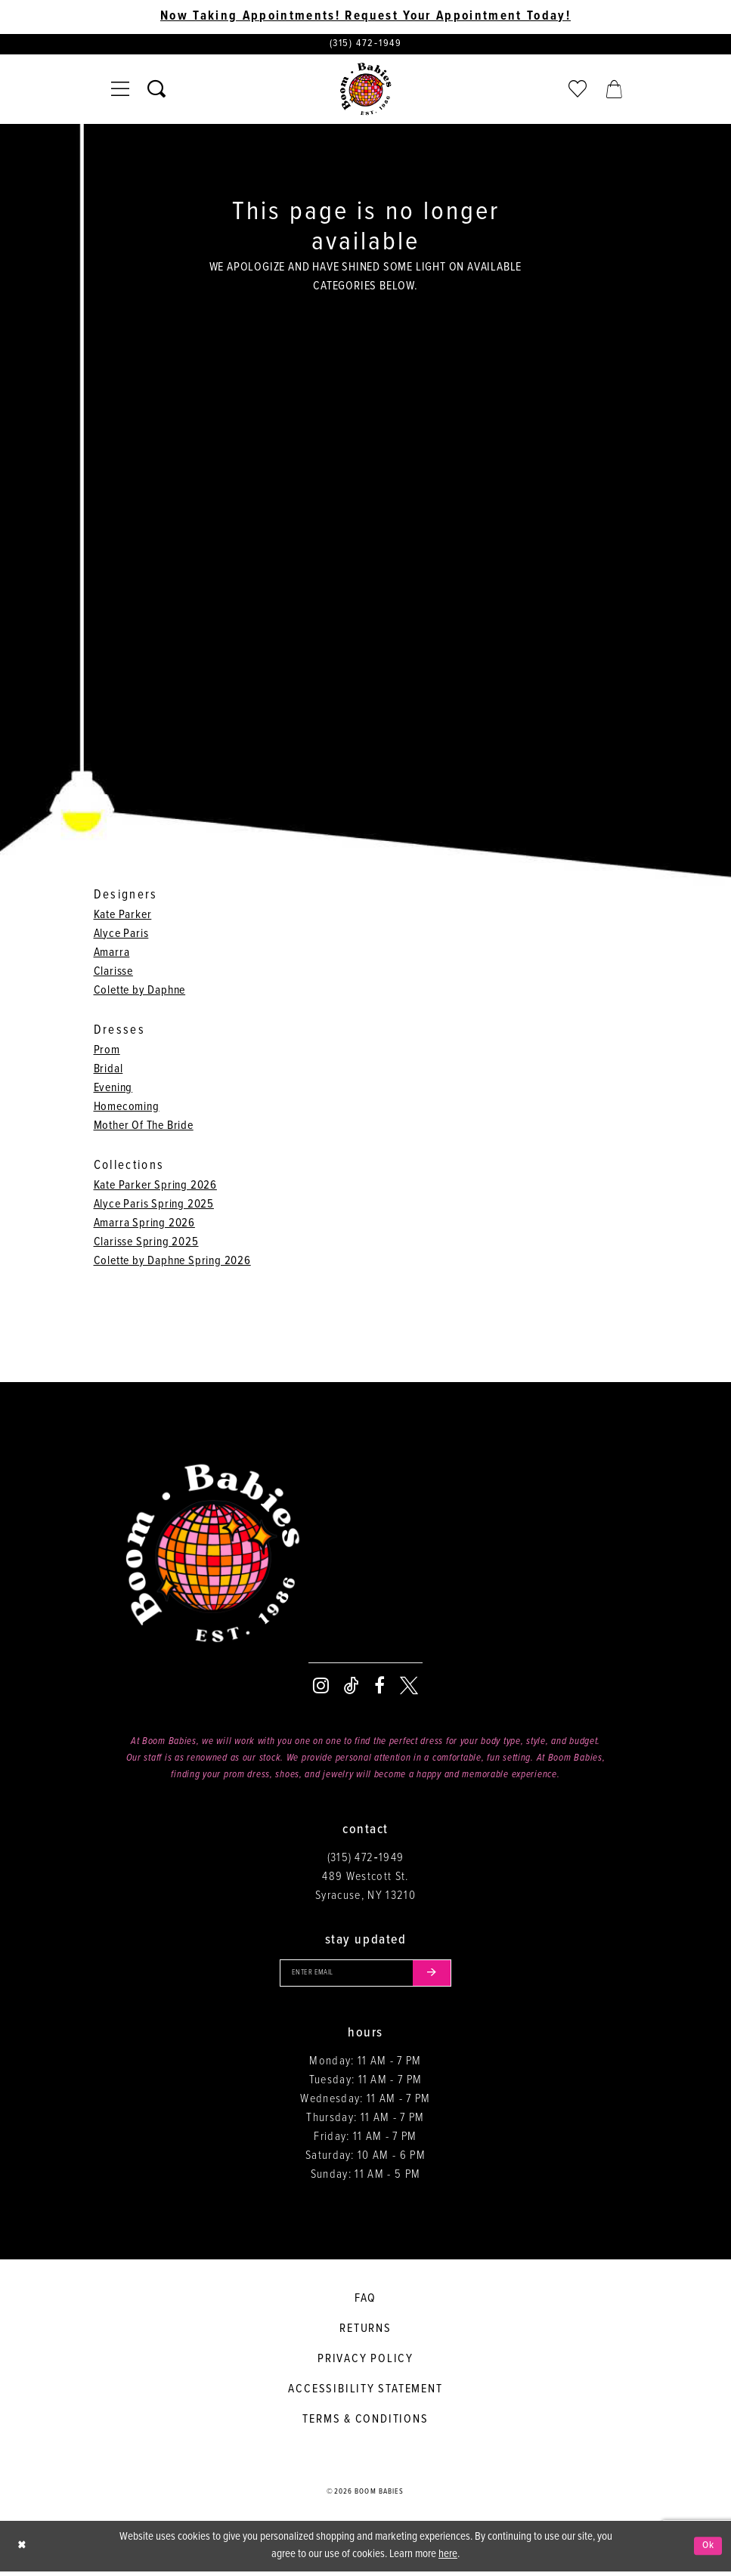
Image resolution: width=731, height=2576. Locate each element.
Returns (365, 2334)
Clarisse (113, 974)
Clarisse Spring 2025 (146, 1244)
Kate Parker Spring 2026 (155, 1187)
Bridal (108, 1071)
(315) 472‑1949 (365, 1860)
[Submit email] (439, 1976)
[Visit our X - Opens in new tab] (409, 1688)
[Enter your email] (365, 1976)
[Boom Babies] (366, 91)
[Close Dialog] (22, 2550)
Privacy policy (365, 2364)
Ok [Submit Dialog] (707, 2550)
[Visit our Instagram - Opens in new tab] (321, 1688)
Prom (107, 1052)
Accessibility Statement (365, 2394)
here (447, 2559)
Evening (113, 1090)
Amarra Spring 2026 (144, 1225)
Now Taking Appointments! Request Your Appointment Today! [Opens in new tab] (365, 16)
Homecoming (127, 1109)
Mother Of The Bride (144, 1128)
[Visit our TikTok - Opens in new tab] (351, 1688)
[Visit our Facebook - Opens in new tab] (379, 1688)
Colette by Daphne (140, 992)
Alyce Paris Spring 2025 (154, 1206)
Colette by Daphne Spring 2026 (172, 1263)
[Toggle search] (156, 91)
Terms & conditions (365, 2424)
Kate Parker (123, 917)
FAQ (365, 2304)
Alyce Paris (121, 936)
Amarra (112, 955)
